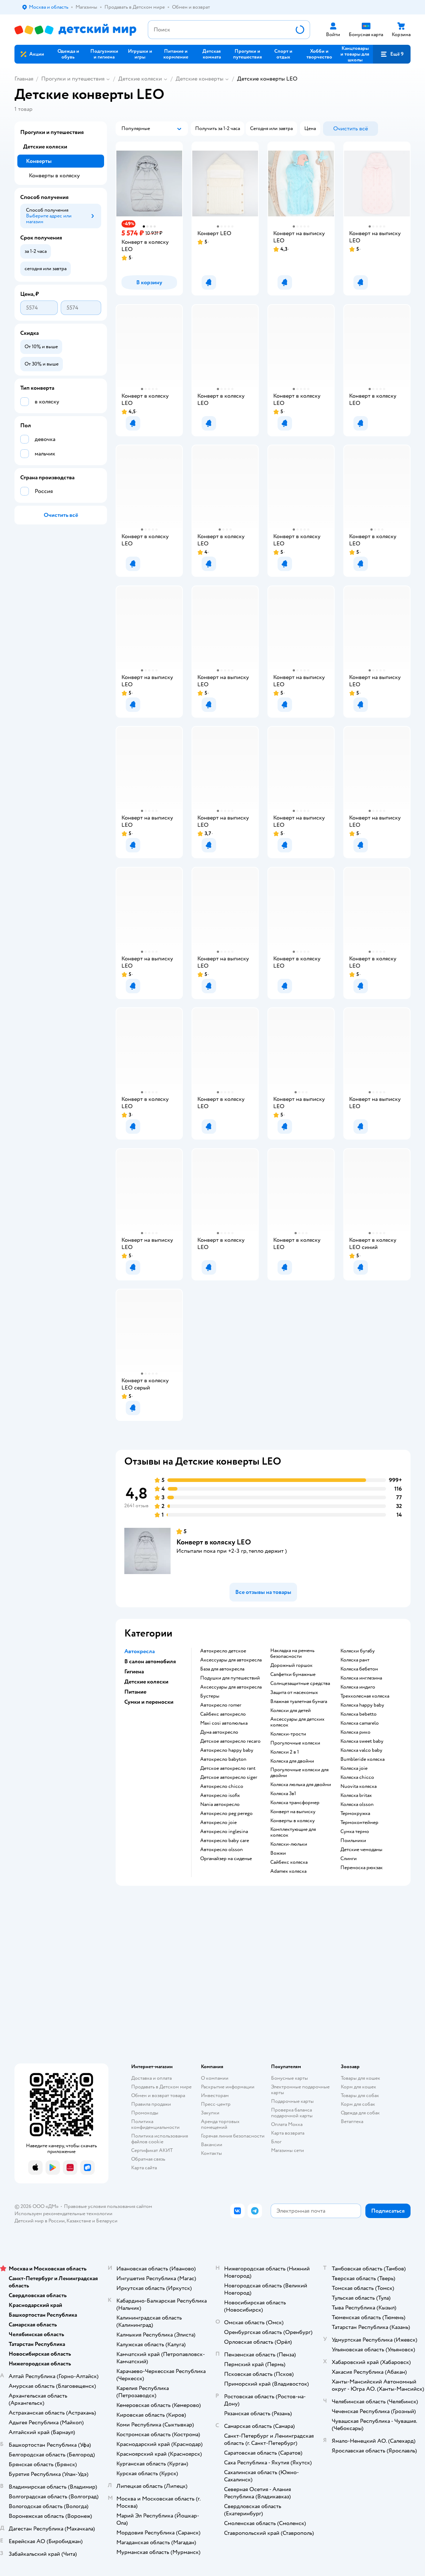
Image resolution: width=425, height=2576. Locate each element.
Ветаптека (352, 2121)
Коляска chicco (357, 1777)
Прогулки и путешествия (72, 78)
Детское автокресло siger (228, 1777)
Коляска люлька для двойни (300, 1785)
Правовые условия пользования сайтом (108, 2206)
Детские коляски (140, 78)
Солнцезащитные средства (300, 1683)
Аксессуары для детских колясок (297, 1722)
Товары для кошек (360, 2078)
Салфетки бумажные (292, 1674)
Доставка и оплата (151, 2078)
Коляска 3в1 (283, 1794)
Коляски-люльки (288, 1844)
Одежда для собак (360, 2113)
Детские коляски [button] (146, 1681)
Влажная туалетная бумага (298, 1701)
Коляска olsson (357, 1804)
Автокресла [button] (139, 1651)
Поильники (353, 1841)
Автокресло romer (220, 1705)
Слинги (348, 1859)
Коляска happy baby (362, 1705)
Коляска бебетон (359, 1669)
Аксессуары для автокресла (231, 1660)
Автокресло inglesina (224, 1831)
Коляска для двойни (292, 1761)
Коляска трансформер (294, 1803)
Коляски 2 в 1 (284, 1752)
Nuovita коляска (358, 1786)
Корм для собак (358, 2104)
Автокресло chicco (221, 1786)
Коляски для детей (290, 1710)
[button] (392, 54)
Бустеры (209, 1696)
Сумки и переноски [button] (148, 1702)
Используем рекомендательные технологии (63, 2213)
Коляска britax (356, 1795)
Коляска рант (354, 1660)
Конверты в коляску (292, 1821)
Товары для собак (360, 2095)
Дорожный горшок (291, 1665)
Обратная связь (148, 2159)
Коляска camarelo (359, 1723)
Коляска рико (355, 1732)
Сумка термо (354, 1831)
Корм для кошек (358, 2087)
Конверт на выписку (292, 1812)
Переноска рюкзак (361, 1868)
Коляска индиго (357, 1687)
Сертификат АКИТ (152, 2150)
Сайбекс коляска (289, 1862)
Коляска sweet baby (361, 1741)
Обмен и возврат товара (158, 2095)
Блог (276, 2142)
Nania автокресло (220, 1804)
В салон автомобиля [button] (150, 1661)
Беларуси (106, 2221)
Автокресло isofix (220, 1795)
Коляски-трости (288, 1734)
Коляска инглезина (361, 1678)
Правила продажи (151, 2104)
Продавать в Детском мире (161, 2087)
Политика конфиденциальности (155, 2124)
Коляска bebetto (358, 1714)
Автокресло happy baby (226, 1750)
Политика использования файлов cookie (159, 2139)
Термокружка (355, 1813)
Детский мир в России (39, 2221)
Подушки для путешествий (230, 1678)
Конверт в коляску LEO (213, 1542)
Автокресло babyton (223, 1759)
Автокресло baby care (224, 1841)
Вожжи (278, 1853)
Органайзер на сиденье (226, 1859)
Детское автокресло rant (228, 1768)
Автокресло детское (223, 1651)
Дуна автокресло (219, 1732)
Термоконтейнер (359, 1822)
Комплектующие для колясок (293, 1832)
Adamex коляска (288, 1871)
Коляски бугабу (357, 1651)
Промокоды (144, 2113)
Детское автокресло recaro (230, 1741)
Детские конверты (199, 78)
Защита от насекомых (294, 1692)
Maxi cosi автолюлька (224, 1723)
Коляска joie (354, 1768)
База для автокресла (222, 1669)
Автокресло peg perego (226, 1813)
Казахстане (78, 2221)
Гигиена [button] (134, 1671)
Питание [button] (135, 1691)
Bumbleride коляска (362, 1759)
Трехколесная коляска (364, 1696)
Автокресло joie (218, 1822)
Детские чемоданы (361, 1850)
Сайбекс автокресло (223, 1714)
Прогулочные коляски (295, 1743)
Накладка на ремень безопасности (292, 1653)
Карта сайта (144, 2168)
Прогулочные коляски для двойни (299, 1772)
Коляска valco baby (361, 1750)
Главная (23, 78)
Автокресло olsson (221, 1850)
